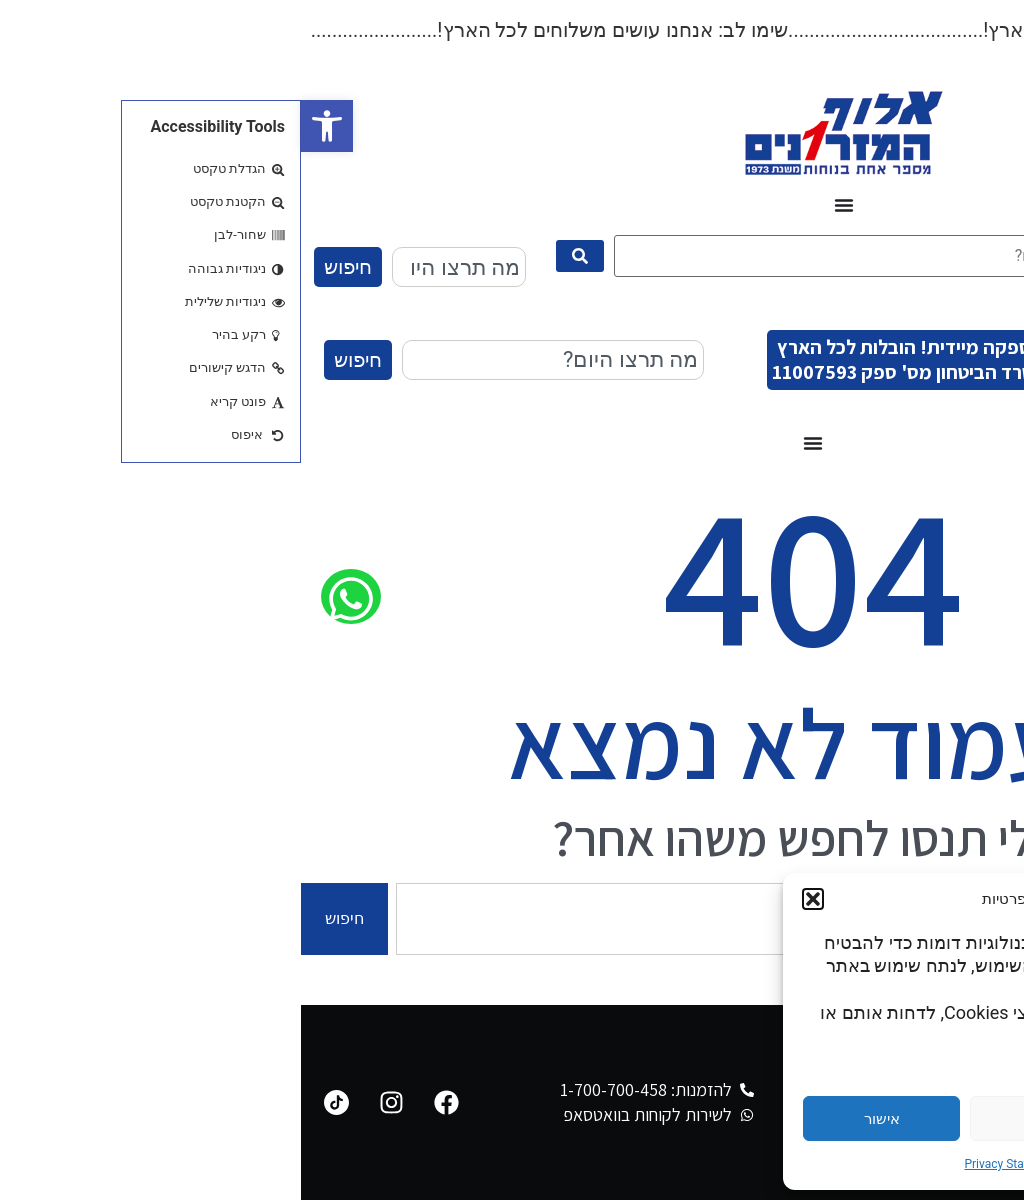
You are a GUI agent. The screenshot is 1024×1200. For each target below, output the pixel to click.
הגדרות (915, 1119)
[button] (26, 126)
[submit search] (279, 256)
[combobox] (158, 267)
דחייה (748, 1119)
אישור (581, 1119)
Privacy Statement (711, 1164)
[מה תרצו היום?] (571, 256)
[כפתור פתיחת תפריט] (543, 205)
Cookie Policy (807, 1164)
